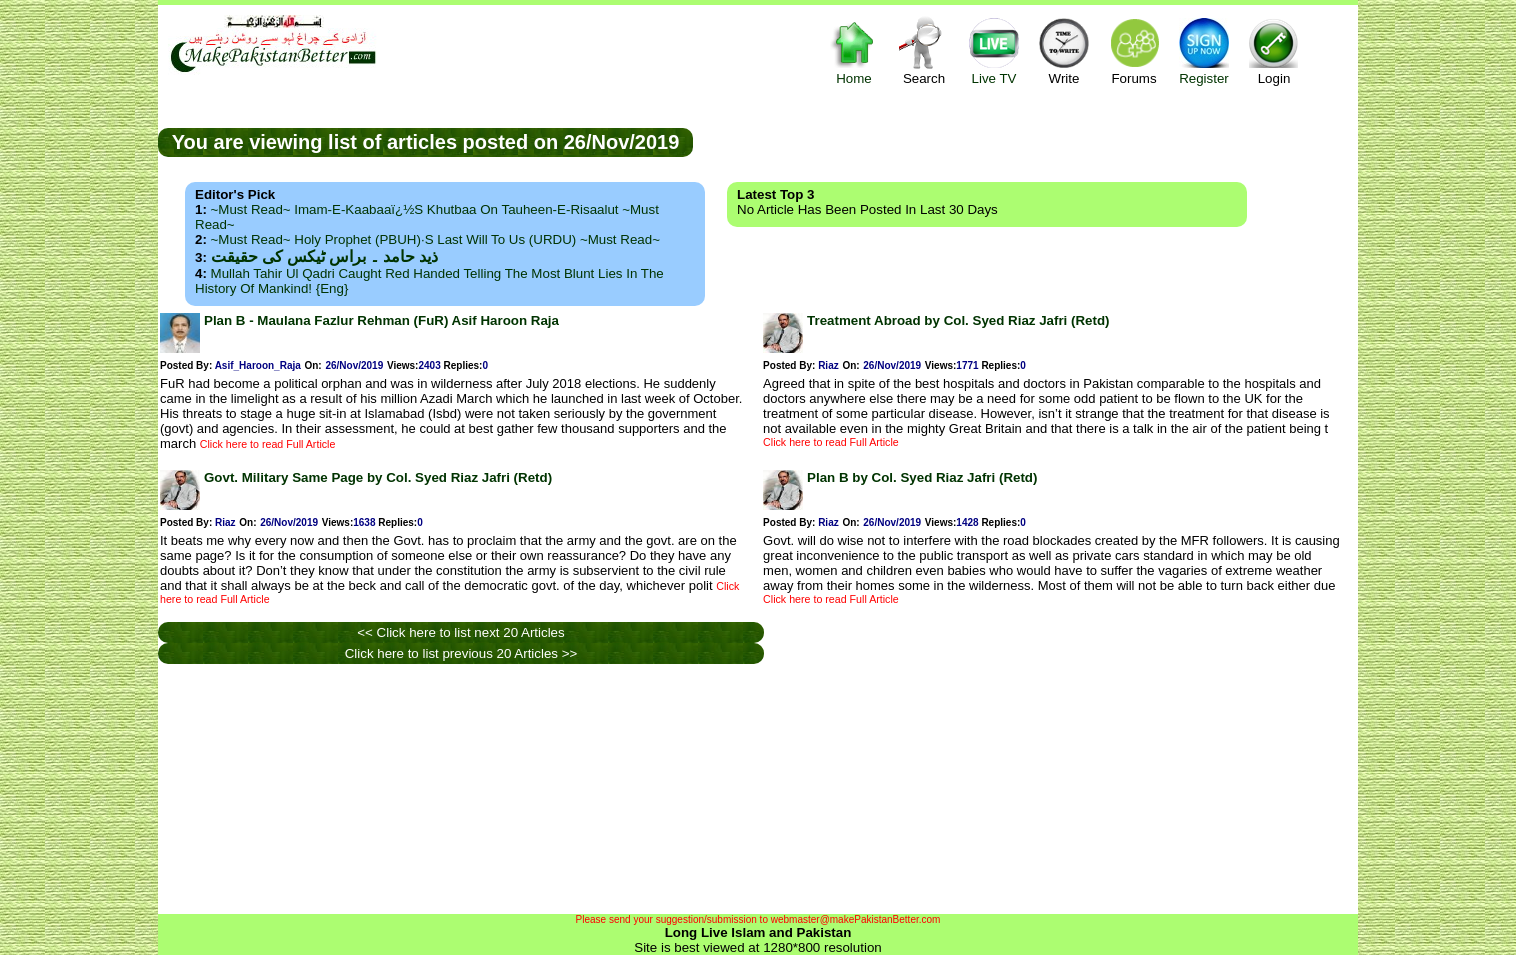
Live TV (994, 50)
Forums (1134, 50)
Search (924, 50)
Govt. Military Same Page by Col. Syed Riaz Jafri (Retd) (378, 477)
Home (854, 50)
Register (1204, 50)
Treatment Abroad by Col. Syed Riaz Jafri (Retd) (958, 320)
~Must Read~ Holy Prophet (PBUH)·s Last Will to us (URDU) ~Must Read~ (435, 239)
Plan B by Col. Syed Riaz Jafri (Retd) (922, 477)
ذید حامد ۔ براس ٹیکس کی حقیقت (324, 256)
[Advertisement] (1026, 141)
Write (1064, 50)
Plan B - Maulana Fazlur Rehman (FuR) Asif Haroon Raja (381, 320)
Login (1274, 50)
